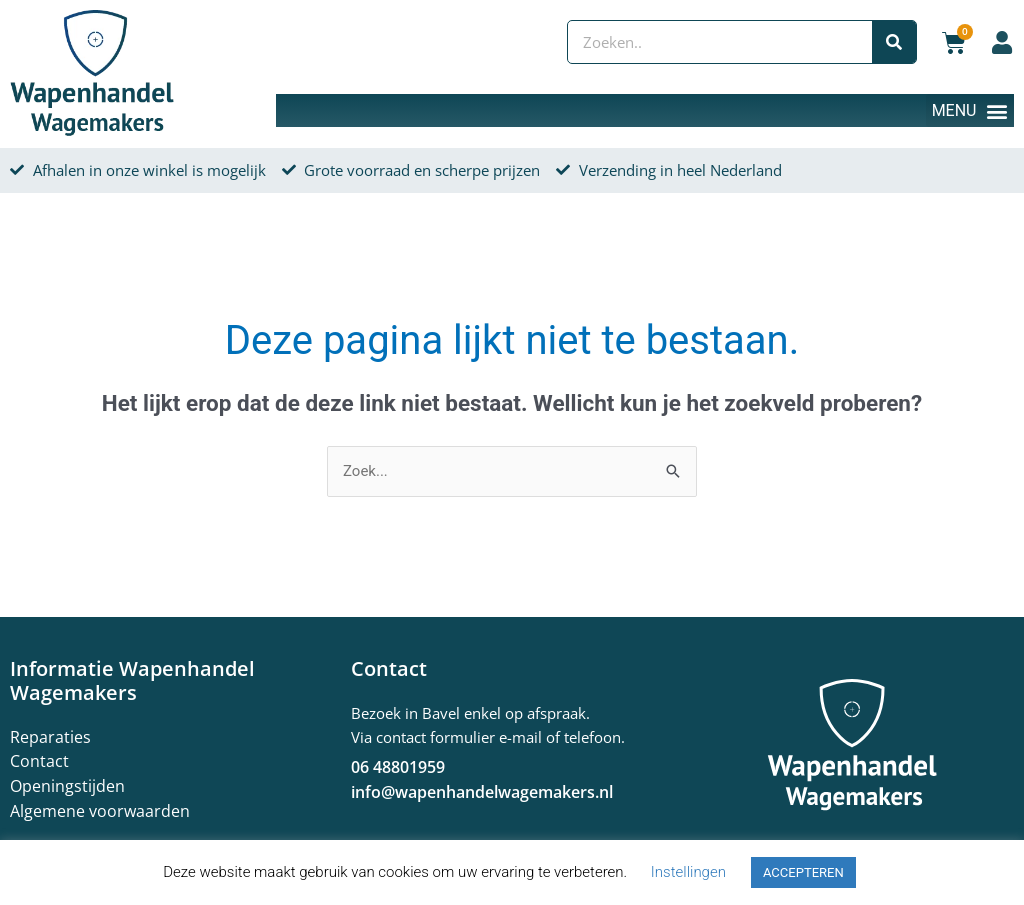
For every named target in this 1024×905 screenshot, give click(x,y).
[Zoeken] (894, 42)
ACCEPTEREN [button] (803, 872)
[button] (970, 110)
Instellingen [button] (688, 872)
